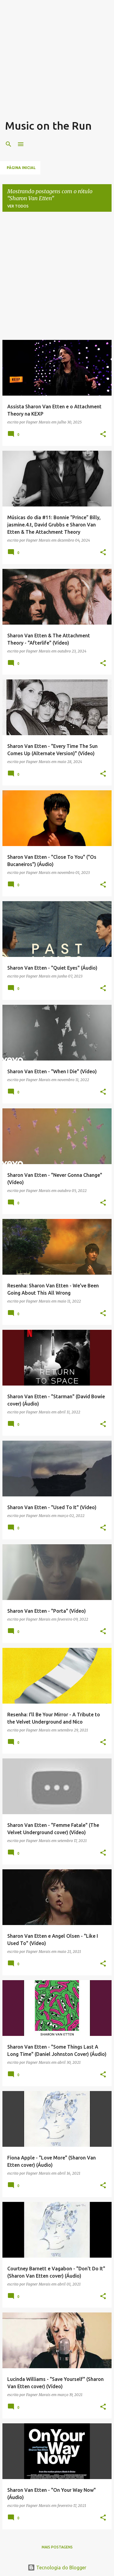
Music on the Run (48, 125)
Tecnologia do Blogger (57, 2567)
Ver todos (18, 206)
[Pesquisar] (8, 144)
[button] (103, 434)
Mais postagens (57, 2547)
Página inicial (21, 168)
